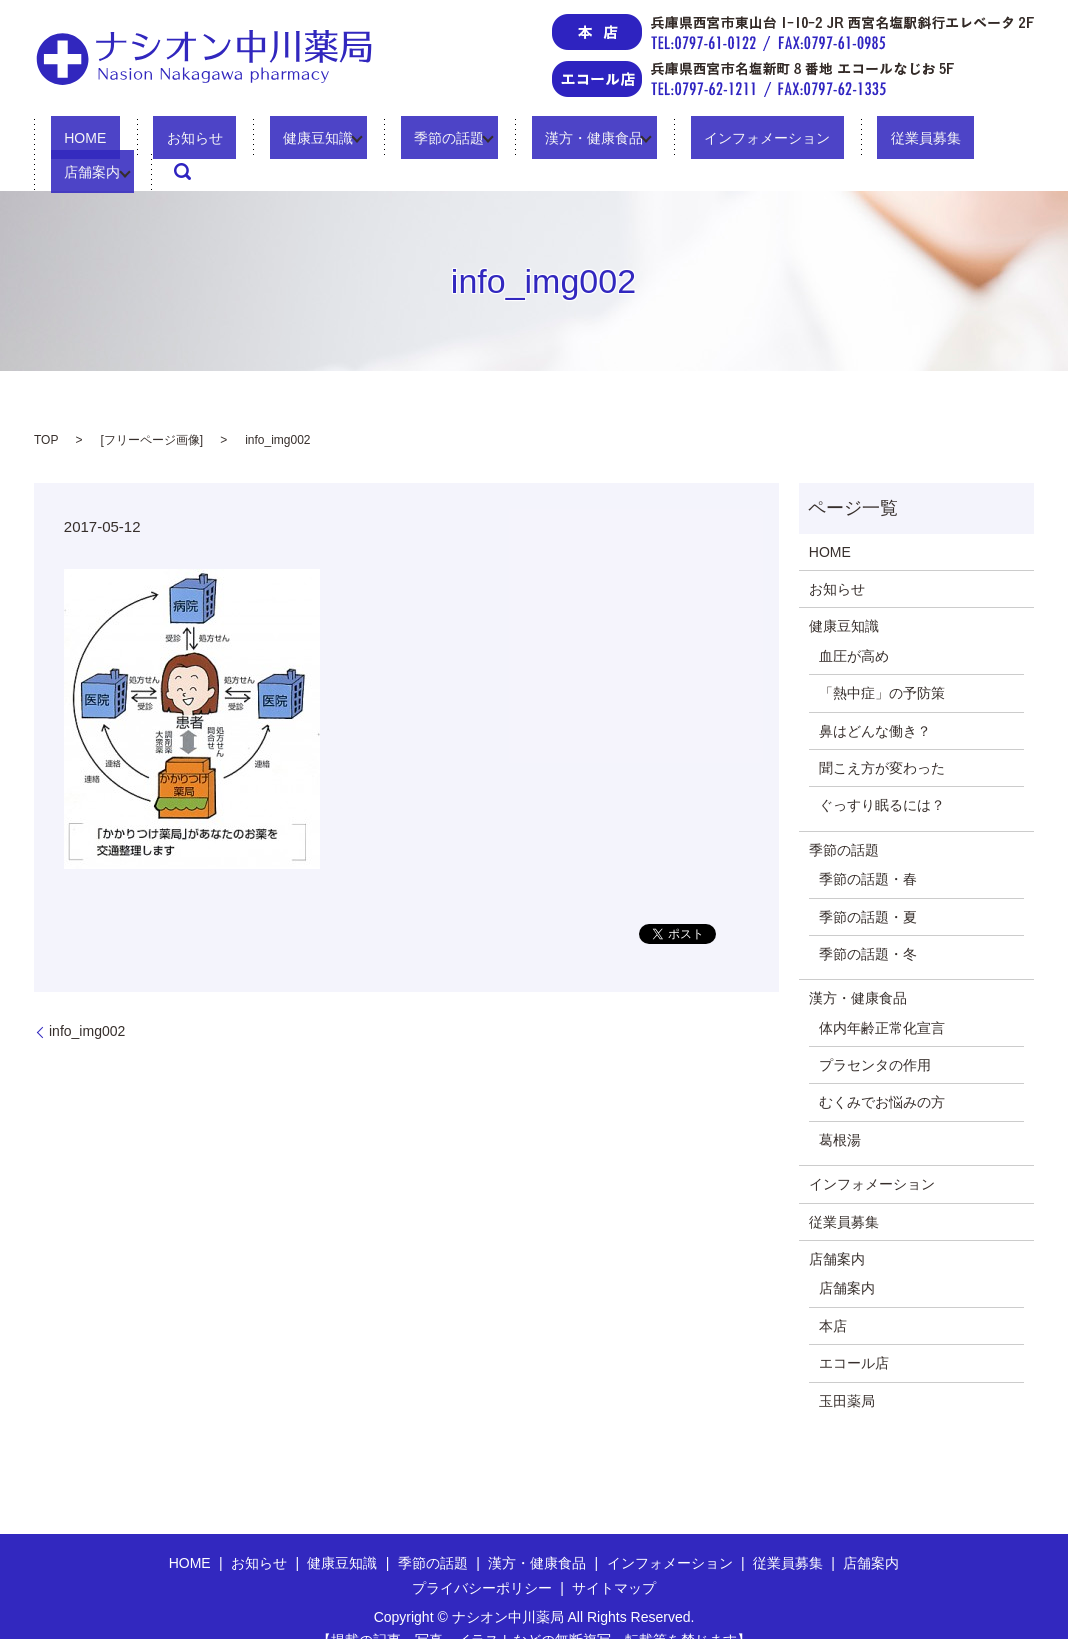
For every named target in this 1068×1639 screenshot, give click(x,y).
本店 (833, 1295)
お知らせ (166, 141)
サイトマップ (614, 1557)
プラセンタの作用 (875, 1034)
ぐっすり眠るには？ (882, 775)
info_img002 (87, 1000)
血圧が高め (854, 625)
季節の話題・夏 (868, 886)
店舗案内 (900, 141)
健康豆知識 (263, 141)
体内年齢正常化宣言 (882, 997)
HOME (84, 141)
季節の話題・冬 (868, 923)
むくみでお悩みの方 (882, 1072)
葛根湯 (840, 1109)
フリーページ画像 (152, 409)
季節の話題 (380, 141)
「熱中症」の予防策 (882, 662)
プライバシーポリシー (482, 1557)
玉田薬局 (847, 1370)
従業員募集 (803, 141)
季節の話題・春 (868, 848)
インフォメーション (672, 141)
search (990, 141)
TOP (46, 409)
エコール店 (854, 1333)
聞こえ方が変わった (882, 737)
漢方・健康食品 (512, 141)
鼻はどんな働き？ (875, 700)
